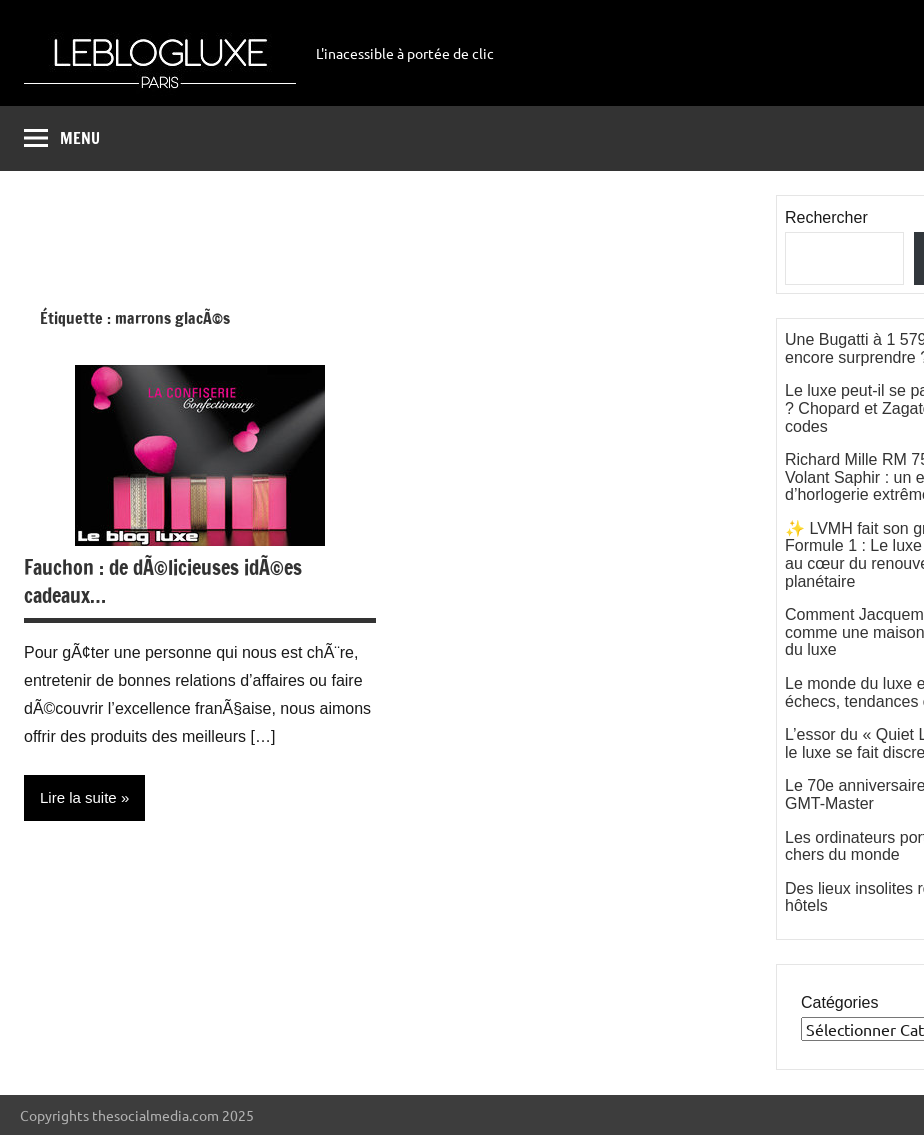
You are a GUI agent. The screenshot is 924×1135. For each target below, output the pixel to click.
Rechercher (826, 217)
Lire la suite (78, 797)
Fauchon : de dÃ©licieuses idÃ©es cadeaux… (163, 581)
